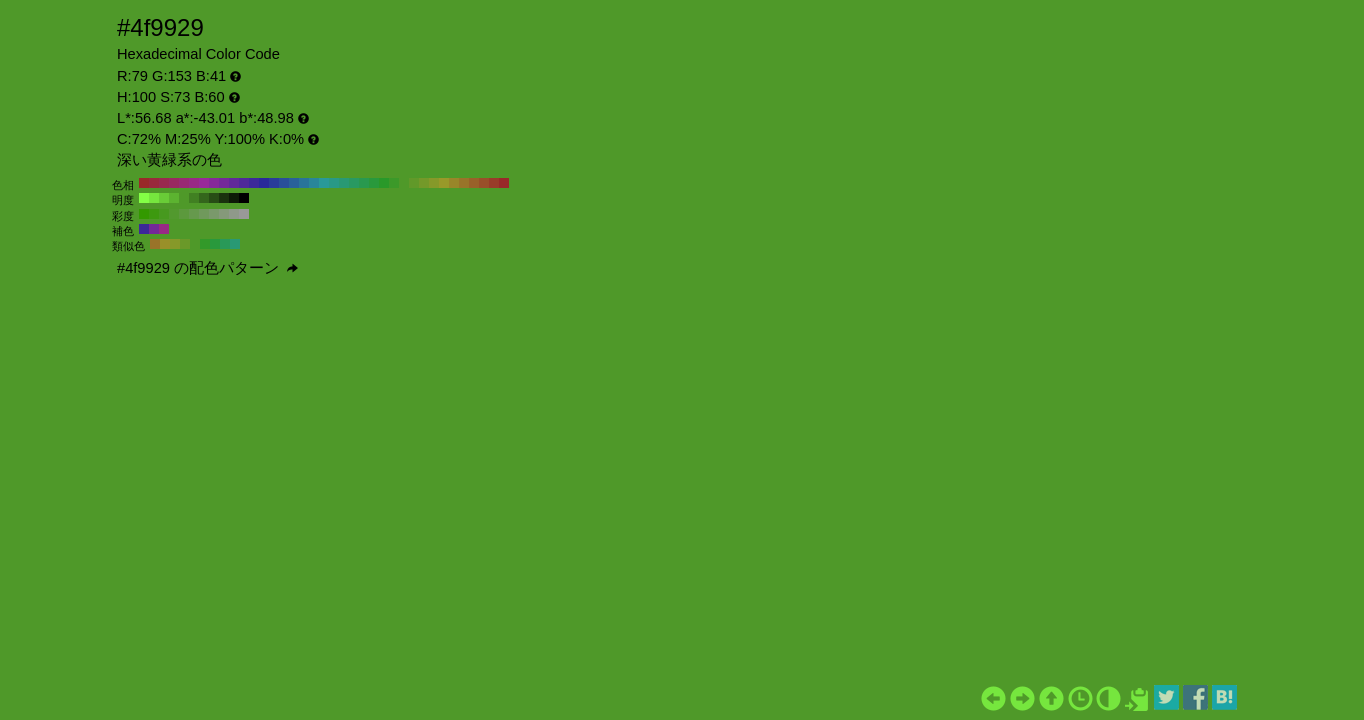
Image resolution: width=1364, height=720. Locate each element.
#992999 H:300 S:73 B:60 (204, 183)
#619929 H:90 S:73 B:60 (414, 183)
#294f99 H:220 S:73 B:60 (284, 183)
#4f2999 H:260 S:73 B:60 (244, 183)
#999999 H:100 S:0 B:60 (244, 214)
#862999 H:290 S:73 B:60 (214, 183)
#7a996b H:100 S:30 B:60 (214, 214)
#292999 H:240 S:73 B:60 (264, 183)
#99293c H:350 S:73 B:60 (154, 183)
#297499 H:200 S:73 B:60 (304, 183)
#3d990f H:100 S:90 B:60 (154, 214)
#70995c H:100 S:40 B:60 (204, 214)
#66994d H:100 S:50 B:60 (194, 214)
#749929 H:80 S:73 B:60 (424, 183)
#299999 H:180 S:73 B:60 (324, 183)
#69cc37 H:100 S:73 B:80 (164, 198)
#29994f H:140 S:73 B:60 (364, 183)
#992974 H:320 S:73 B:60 (184, 183)
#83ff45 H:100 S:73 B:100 (144, 198)
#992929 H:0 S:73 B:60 (504, 183)
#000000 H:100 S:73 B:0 (244, 198)
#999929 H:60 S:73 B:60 (444, 183)
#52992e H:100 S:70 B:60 (174, 214)
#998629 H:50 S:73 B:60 (454, 183)
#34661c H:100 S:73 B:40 (204, 198)
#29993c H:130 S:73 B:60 (374, 183)
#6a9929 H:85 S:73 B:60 (185, 244)
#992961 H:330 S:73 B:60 (174, 183)
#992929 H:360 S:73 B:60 (144, 183)
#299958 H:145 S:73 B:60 (225, 244)
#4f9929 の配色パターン (207, 268)
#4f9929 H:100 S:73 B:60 (404, 183)
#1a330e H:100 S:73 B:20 (224, 198)
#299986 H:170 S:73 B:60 (334, 183)
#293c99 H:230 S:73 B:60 (274, 183)
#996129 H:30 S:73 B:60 (474, 183)
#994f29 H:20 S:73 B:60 (484, 183)
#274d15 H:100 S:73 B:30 (214, 198)
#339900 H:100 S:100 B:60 (144, 214)
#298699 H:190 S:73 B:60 (314, 183)
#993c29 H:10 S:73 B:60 (494, 183)
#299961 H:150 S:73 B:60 (354, 183)
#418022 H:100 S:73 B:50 (194, 198)
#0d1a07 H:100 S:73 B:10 (234, 198)
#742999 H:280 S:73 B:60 (224, 183)
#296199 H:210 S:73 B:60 (294, 183)
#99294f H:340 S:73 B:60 (164, 183)
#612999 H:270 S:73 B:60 (234, 183)
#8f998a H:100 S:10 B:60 (234, 214)
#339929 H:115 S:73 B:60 (205, 244)
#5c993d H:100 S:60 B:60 (184, 214)
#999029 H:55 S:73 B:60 (165, 244)
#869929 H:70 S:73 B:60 (434, 183)
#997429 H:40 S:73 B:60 (464, 183)
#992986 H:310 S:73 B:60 (194, 183)
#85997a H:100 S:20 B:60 (224, 214)
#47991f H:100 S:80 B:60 (164, 214)
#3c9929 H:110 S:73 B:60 (394, 183)
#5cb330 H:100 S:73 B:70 (174, 198)
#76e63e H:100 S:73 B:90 (154, 198)
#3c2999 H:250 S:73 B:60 (254, 183)
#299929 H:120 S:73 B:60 (384, 183)
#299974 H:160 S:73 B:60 (344, 183)
